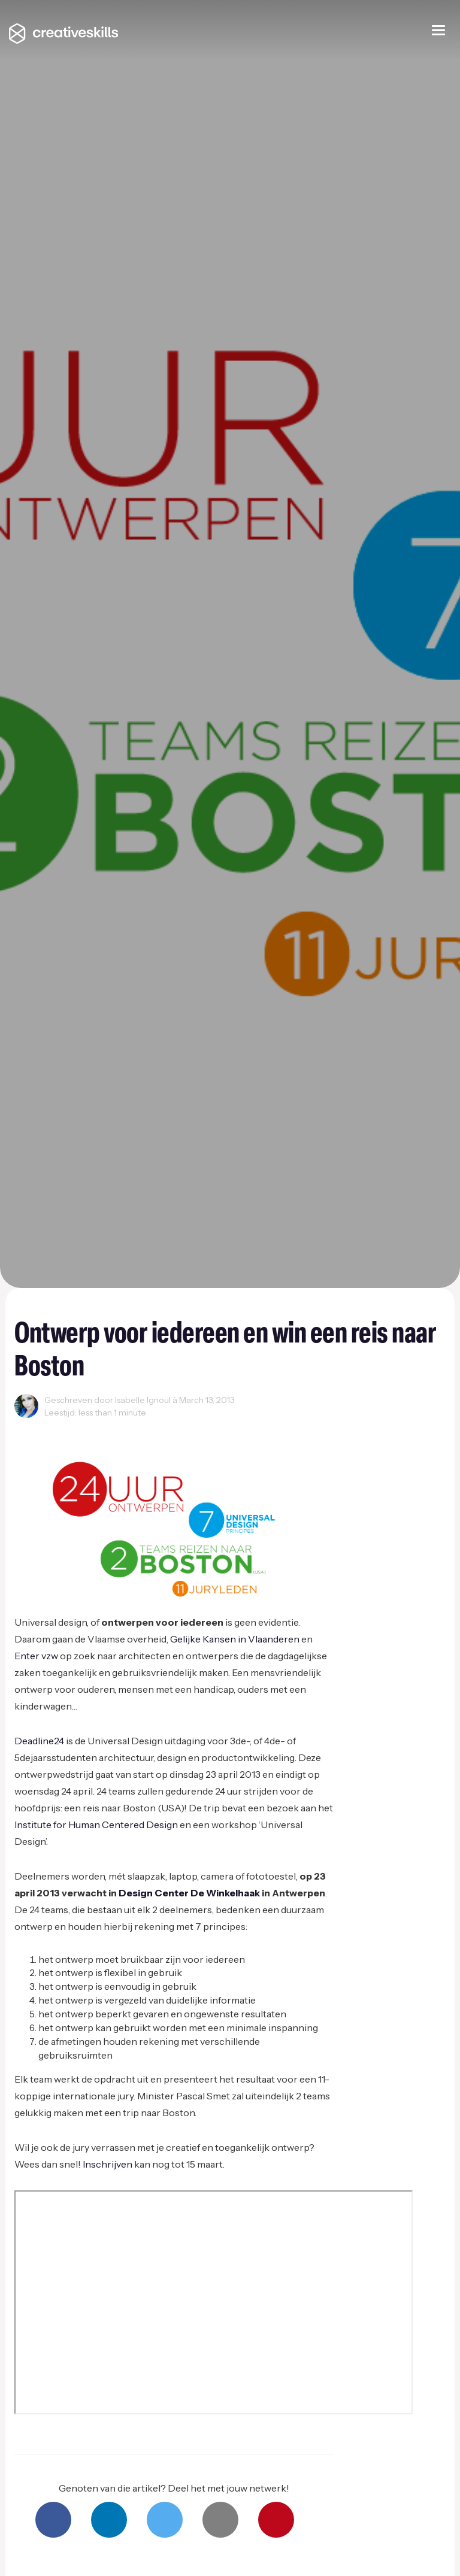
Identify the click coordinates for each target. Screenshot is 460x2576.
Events (80, 1426)
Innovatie (192, 1426)
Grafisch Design (134, 1426)
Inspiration (241, 1426)
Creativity (38, 1426)
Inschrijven (107, 2164)
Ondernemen (298, 1426)
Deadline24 (39, 1741)
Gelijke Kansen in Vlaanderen (234, 1639)
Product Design (364, 1426)
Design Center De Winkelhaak (189, 1893)
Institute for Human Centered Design (96, 1825)
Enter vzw (36, 1656)
